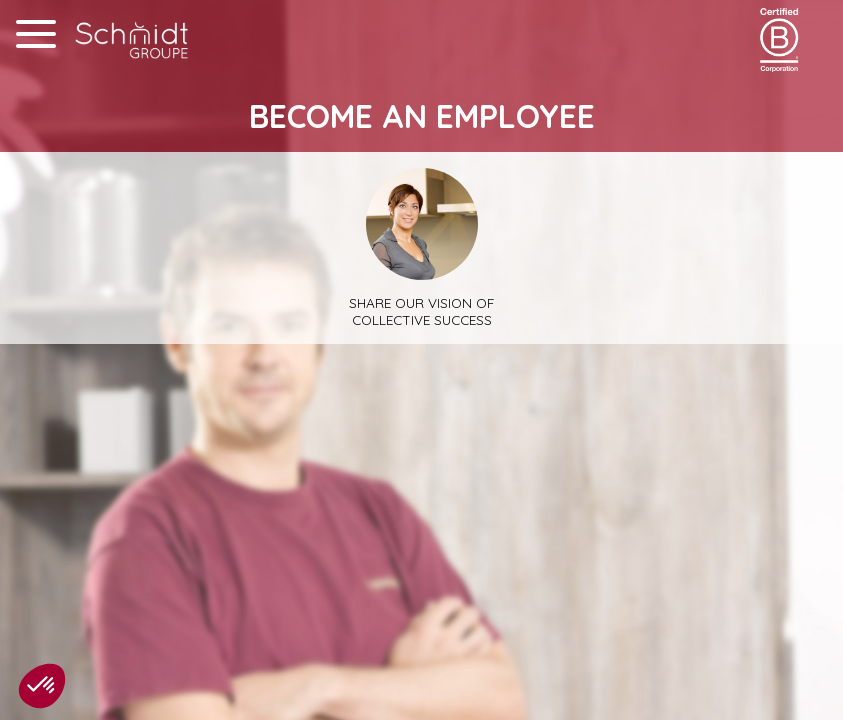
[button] (42, 686)
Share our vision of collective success (421, 248)
